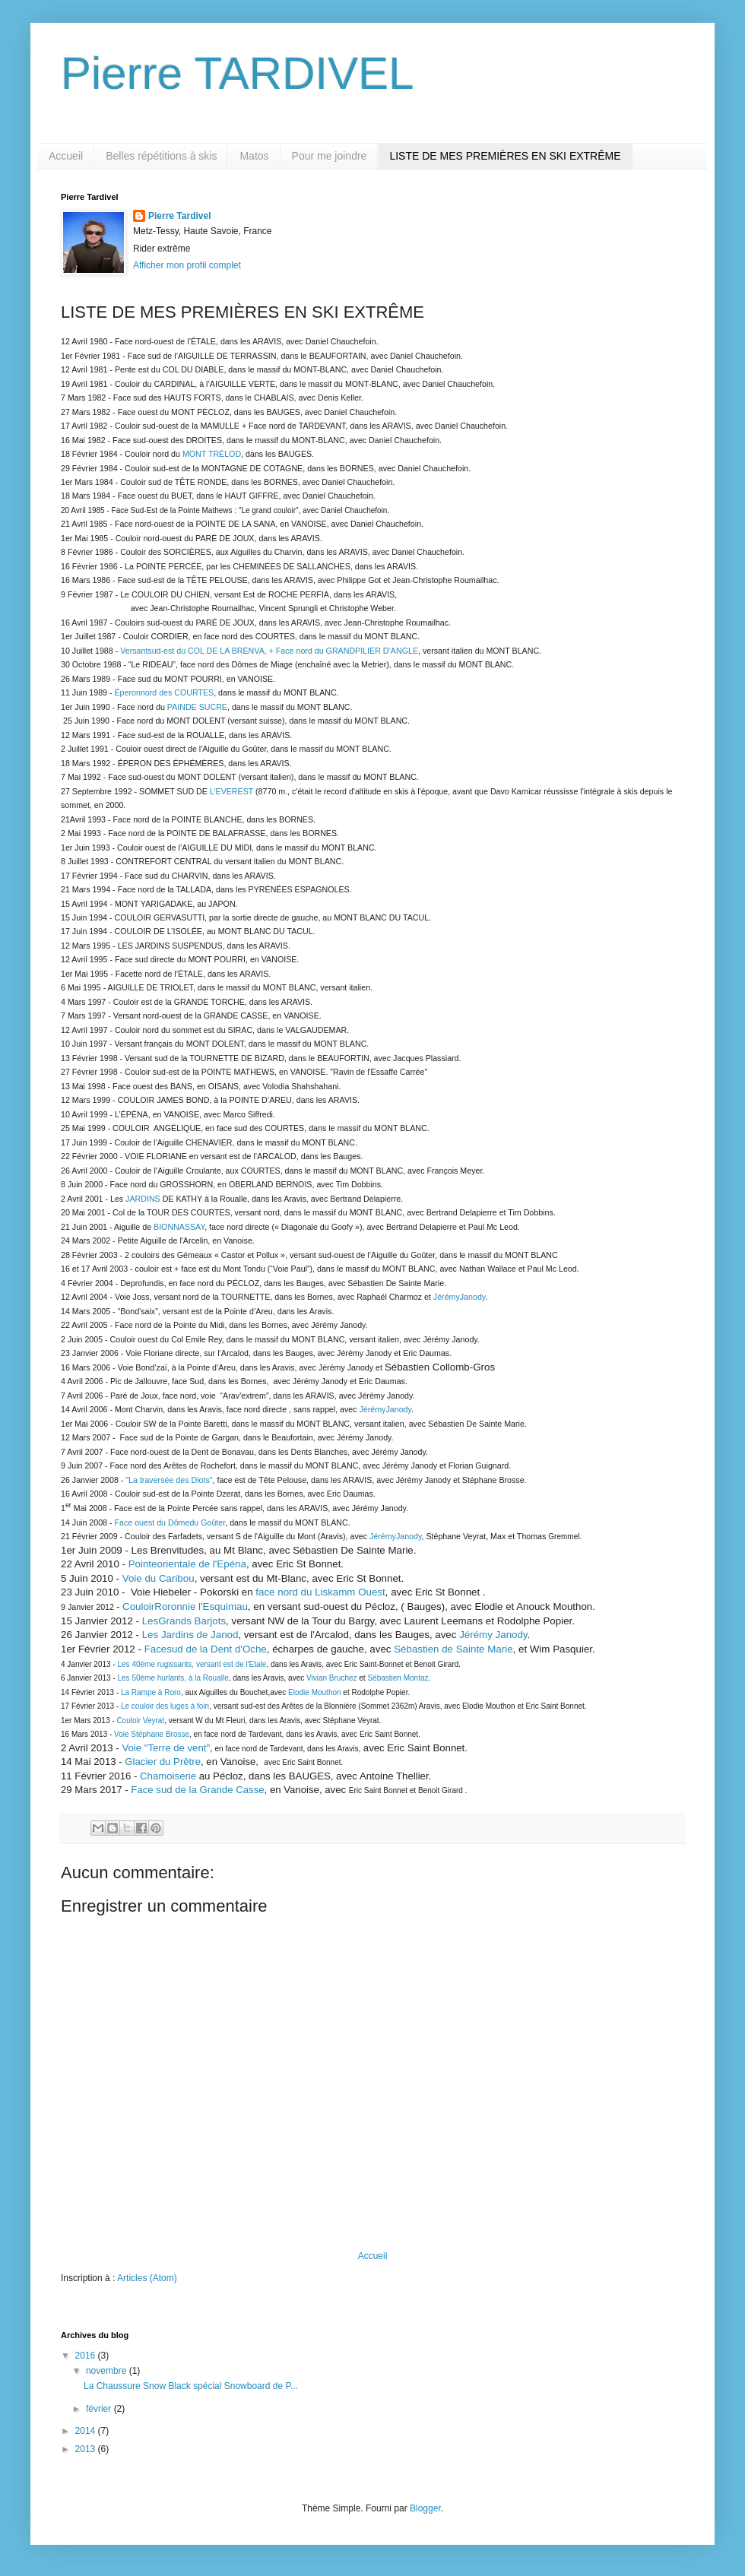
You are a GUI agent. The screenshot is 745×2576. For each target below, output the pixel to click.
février (100, 2408)
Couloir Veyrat (140, 1720)
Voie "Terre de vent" (166, 1748)
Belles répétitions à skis (161, 156)
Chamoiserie (168, 1776)
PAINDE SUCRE (197, 706)
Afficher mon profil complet (187, 265)
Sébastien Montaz (397, 1678)
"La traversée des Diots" (168, 1479)
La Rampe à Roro (151, 1692)
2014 (86, 2430)
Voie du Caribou (158, 1578)
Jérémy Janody (493, 1634)
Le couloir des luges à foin (165, 1706)
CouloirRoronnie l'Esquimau (185, 1606)
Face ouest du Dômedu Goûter (170, 1522)
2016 (86, 2355)
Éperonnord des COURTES (164, 692)
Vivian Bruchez (331, 1678)
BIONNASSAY (179, 1226)
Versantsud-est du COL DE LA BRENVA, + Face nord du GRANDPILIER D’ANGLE (269, 650)
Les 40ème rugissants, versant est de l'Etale (192, 1664)
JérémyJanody (459, 1296)
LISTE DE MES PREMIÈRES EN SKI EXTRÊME (504, 156)
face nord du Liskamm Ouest (320, 1592)
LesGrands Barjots (184, 1621)
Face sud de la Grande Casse (197, 1789)
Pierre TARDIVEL (237, 73)
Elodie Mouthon (314, 1692)
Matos (253, 156)
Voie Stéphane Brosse (150, 1734)
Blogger (425, 2508)
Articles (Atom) (147, 2278)
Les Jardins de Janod (190, 1634)
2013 (86, 2449)
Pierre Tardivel (179, 216)
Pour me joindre (329, 156)
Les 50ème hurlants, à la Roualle (173, 1678)
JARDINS (142, 1198)
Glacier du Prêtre (163, 1761)
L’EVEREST (231, 791)
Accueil (66, 156)
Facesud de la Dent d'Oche (205, 1649)
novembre (107, 2370)
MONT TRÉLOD (211, 453)
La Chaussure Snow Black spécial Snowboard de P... (191, 2386)
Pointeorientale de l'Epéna (187, 1564)
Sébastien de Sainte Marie (453, 1649)
